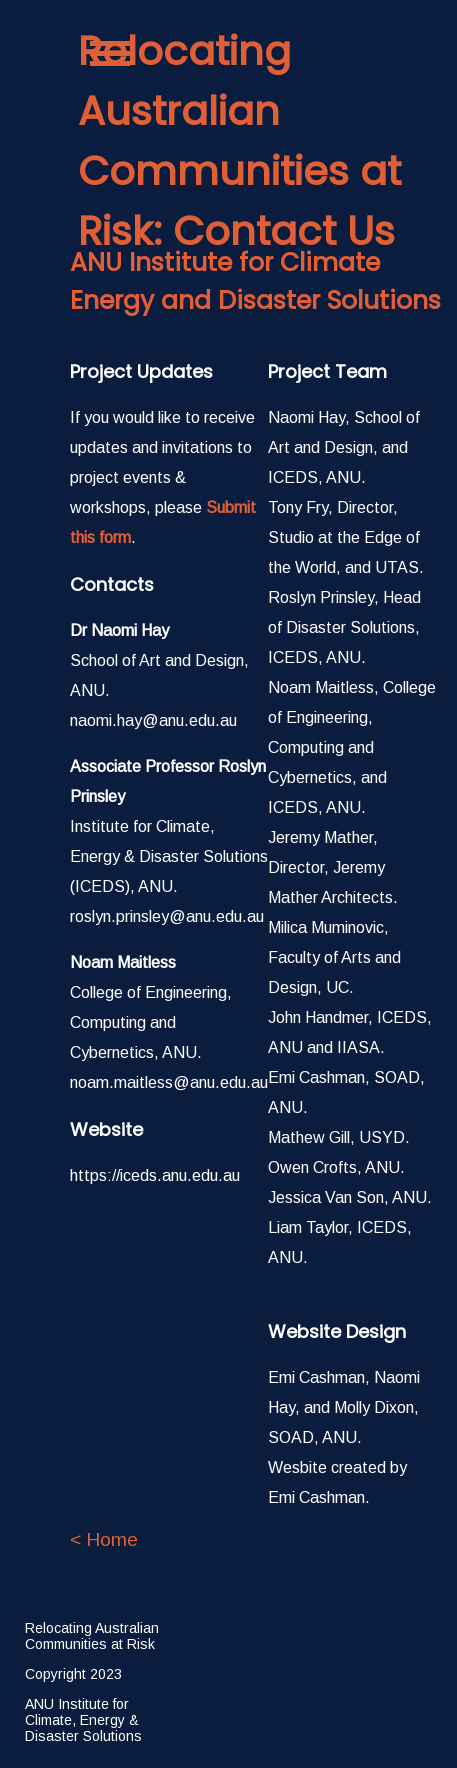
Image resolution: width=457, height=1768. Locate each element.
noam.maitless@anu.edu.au (169, 1082)
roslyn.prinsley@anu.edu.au (167, 916)
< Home (104, 1539)
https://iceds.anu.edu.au (155, 1175)
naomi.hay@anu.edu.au (153, 720)
